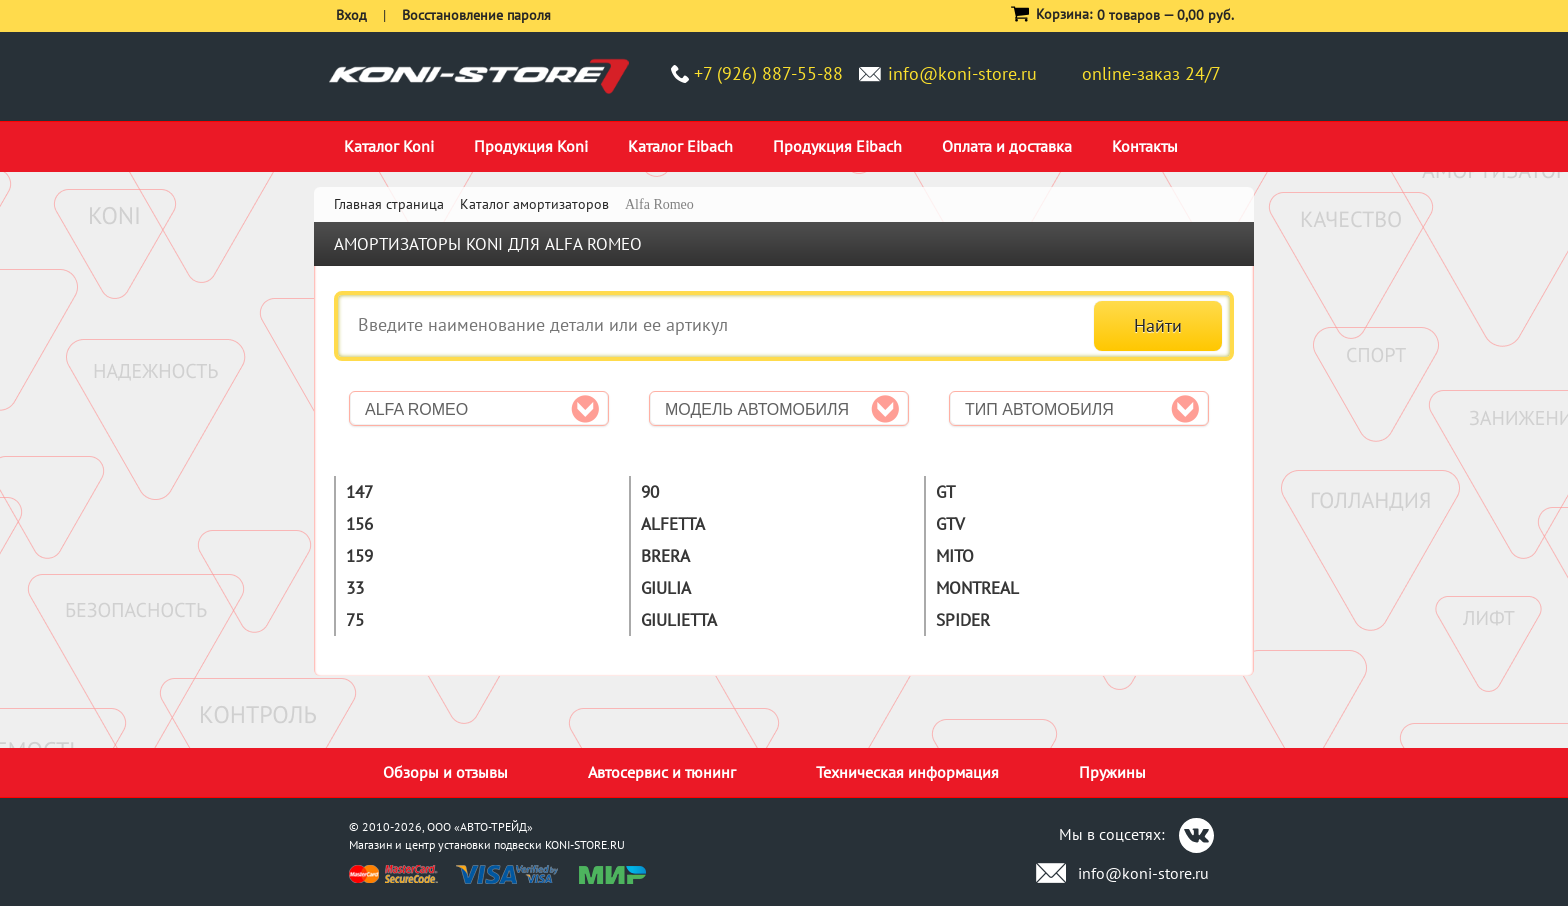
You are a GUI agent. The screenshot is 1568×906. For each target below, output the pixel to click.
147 (359, 492)
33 (355, 588)
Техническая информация (907, 772)
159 (359, 556)
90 (650, 492)
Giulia (666, 588)
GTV (950, 524)
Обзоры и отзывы (445, 772)
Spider (963, 620)
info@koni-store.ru (962, 73)
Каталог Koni (389, 146)
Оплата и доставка (1007, 146)
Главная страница (389, 204)
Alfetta (673, 524)
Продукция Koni (531, 146)
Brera (665, 556)
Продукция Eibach (837, 146)
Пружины (1112, 772)
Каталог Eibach (680, 146)
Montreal (977, 588)
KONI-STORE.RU (585, 844)
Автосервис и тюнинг (662, 772)
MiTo (955, 556)
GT (945, 492)
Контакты (1145, 146)
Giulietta (679, 620)
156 (359, 524)
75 (355, 620)
